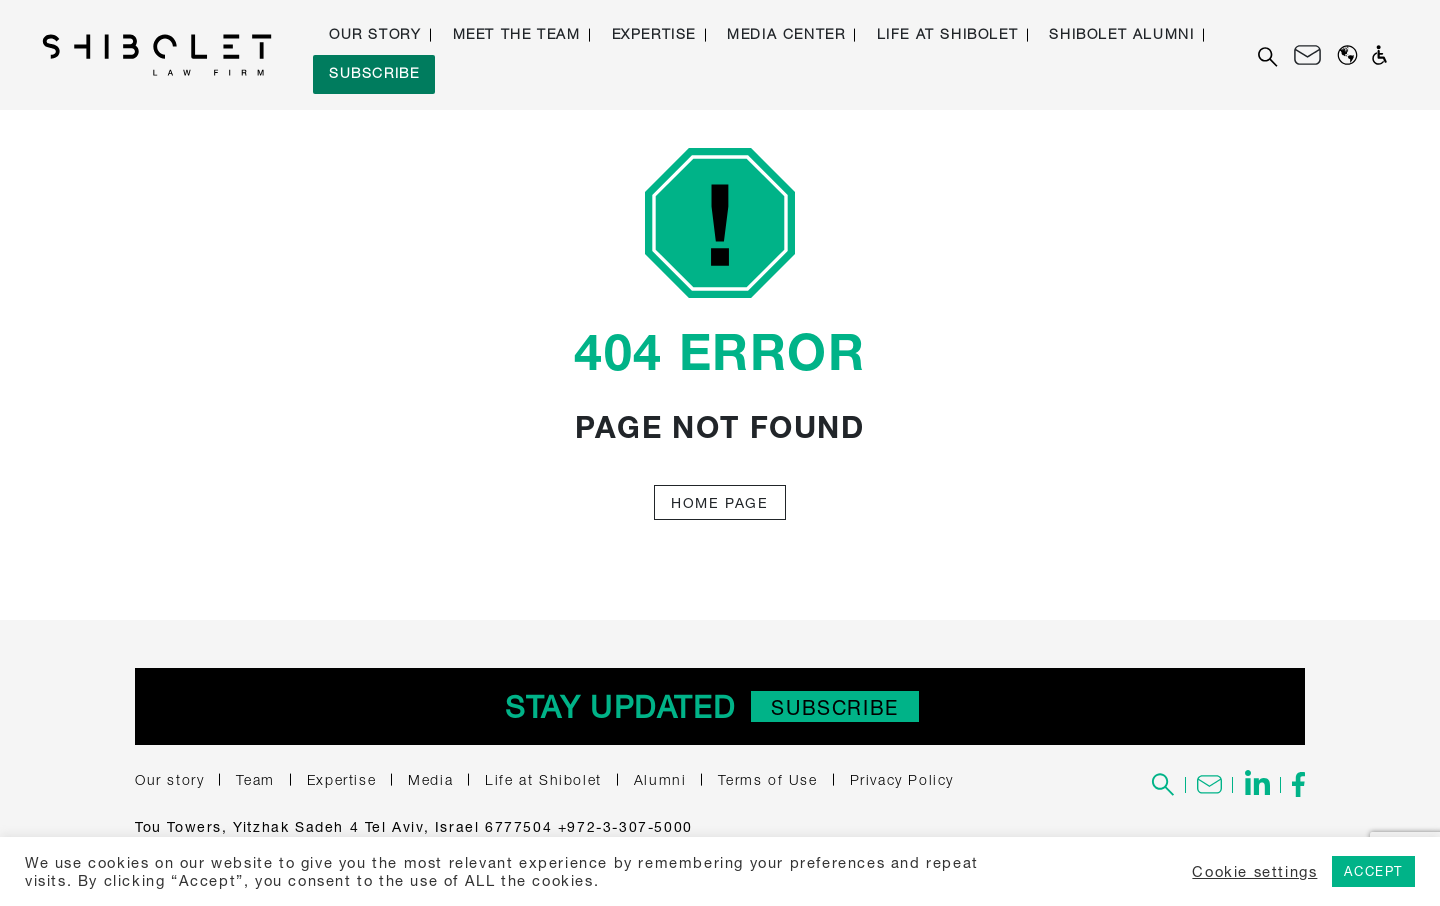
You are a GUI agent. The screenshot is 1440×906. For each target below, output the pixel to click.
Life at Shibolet (948, 33)
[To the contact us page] (1209, 784)
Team (255, 779)
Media (430, 779)
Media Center (786, 33)
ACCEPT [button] (1373, 871)
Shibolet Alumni (1121, 33)
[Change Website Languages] (1347, 55)
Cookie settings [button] (1254, 871)
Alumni (660, 779)
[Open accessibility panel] (1379, 55)
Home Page (719, 502)
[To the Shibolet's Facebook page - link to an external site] (1293, 784)
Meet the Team (517, 33)
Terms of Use (767, 779)
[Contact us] (1307, 55)
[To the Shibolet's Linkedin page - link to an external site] (1256, 784)
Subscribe (374, 72)
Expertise (654, 33)
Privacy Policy (902, 779)
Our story (375, 33)
